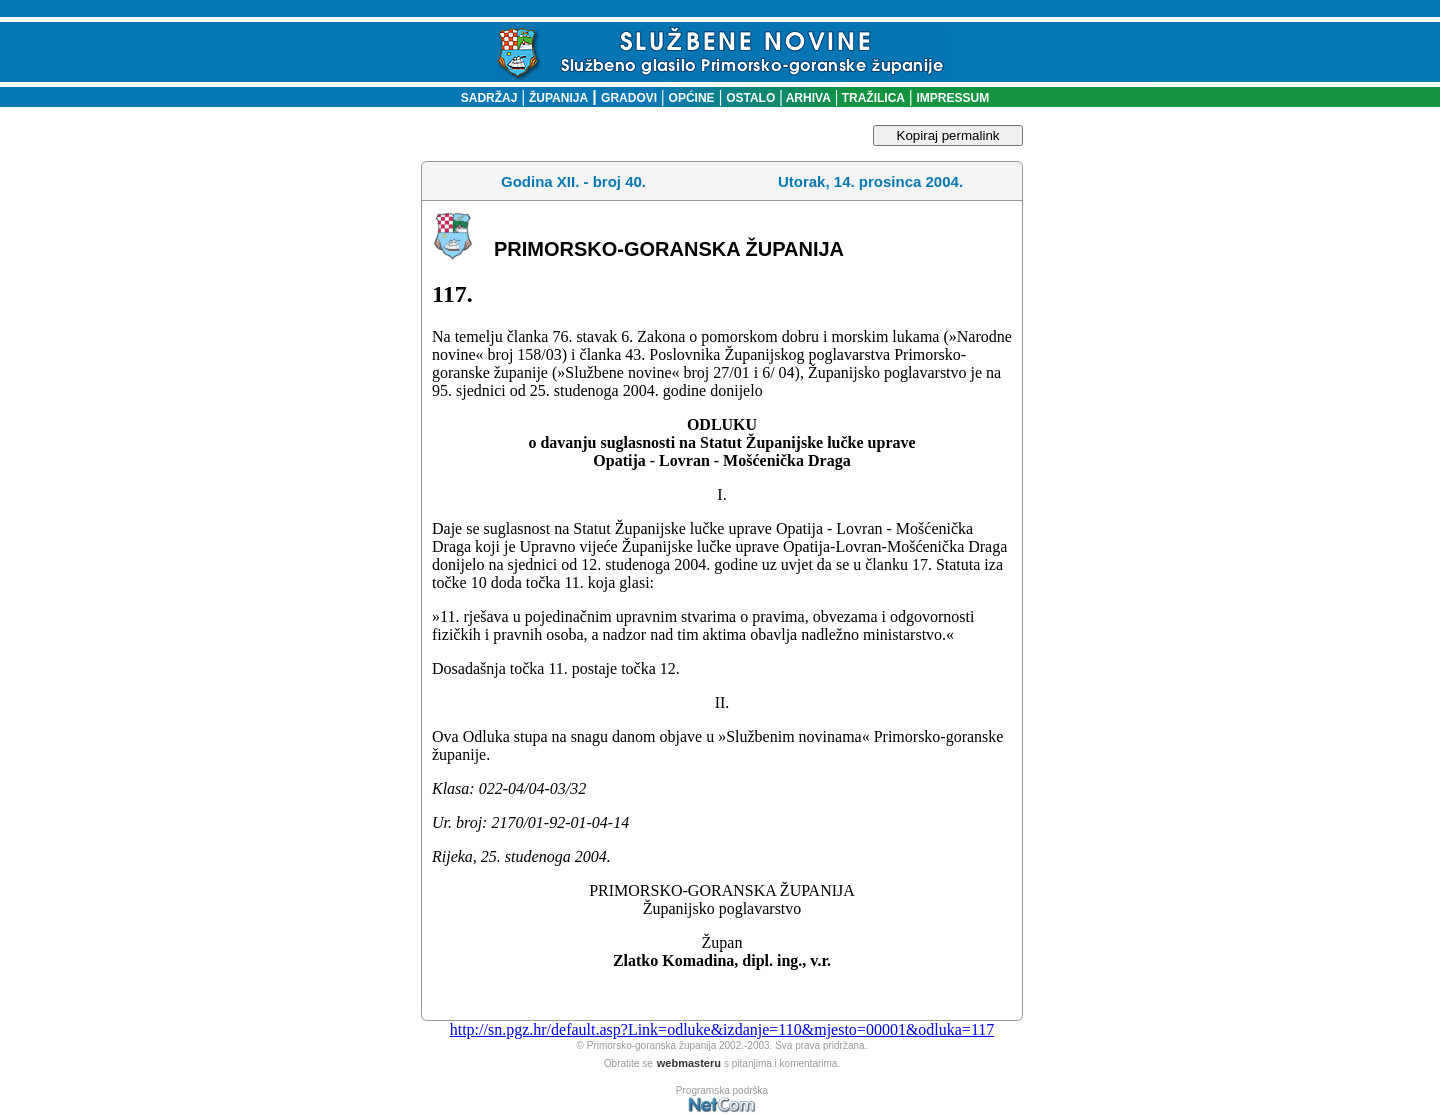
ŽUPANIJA (558, 98)
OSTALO (750, 98)
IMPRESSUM (953, 98)
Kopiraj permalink (948, 135)
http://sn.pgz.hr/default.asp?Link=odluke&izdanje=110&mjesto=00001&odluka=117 (722, 1029)
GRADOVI (629, 98)
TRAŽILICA (871, 98)
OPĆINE (692, 98)
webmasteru (689, 1063)
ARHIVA (807, 98)
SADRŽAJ (484, 98)
